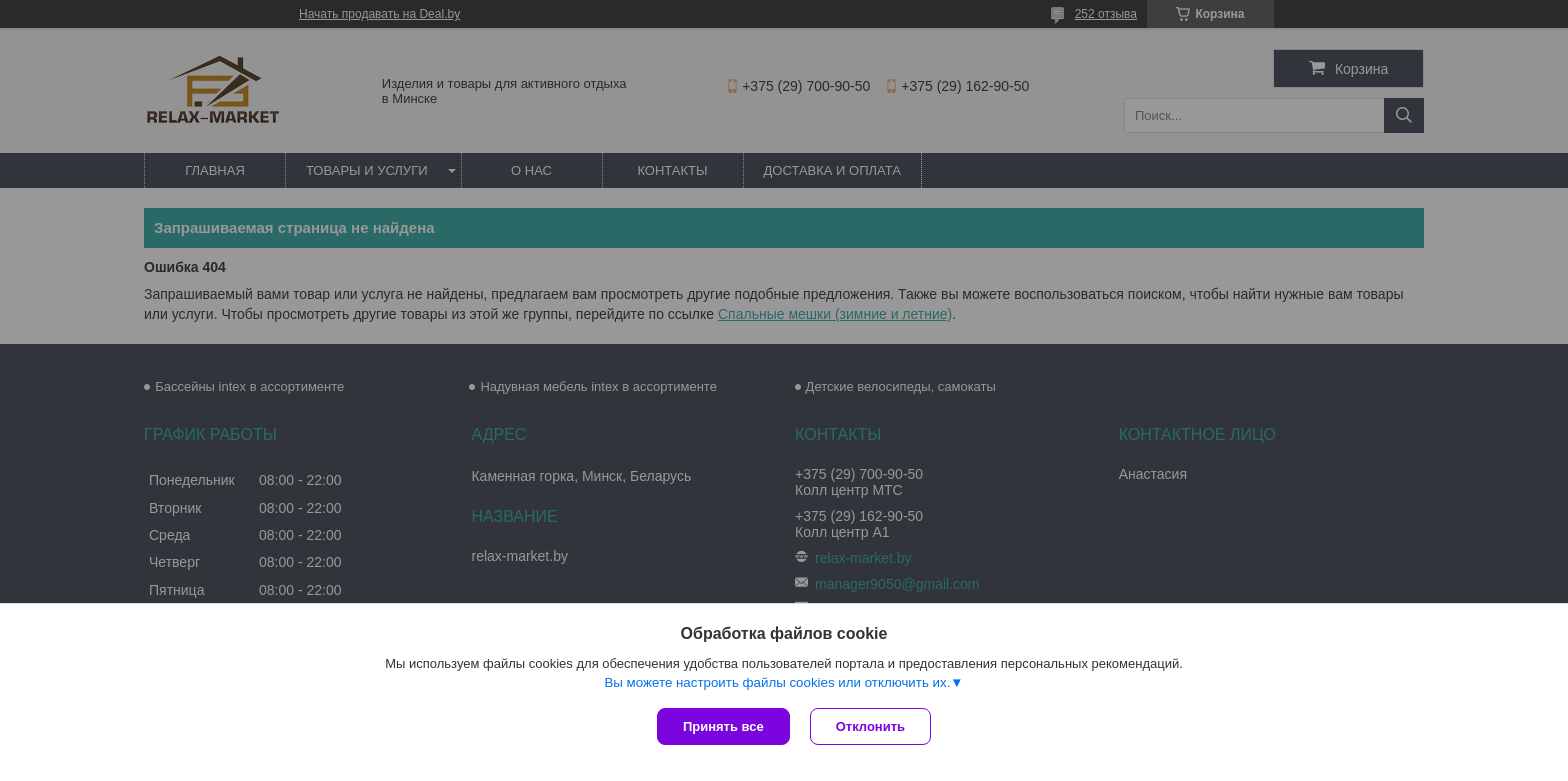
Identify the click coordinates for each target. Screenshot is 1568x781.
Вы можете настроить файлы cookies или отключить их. (777, 682)
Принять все (723, 726)
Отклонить (870, 726)
